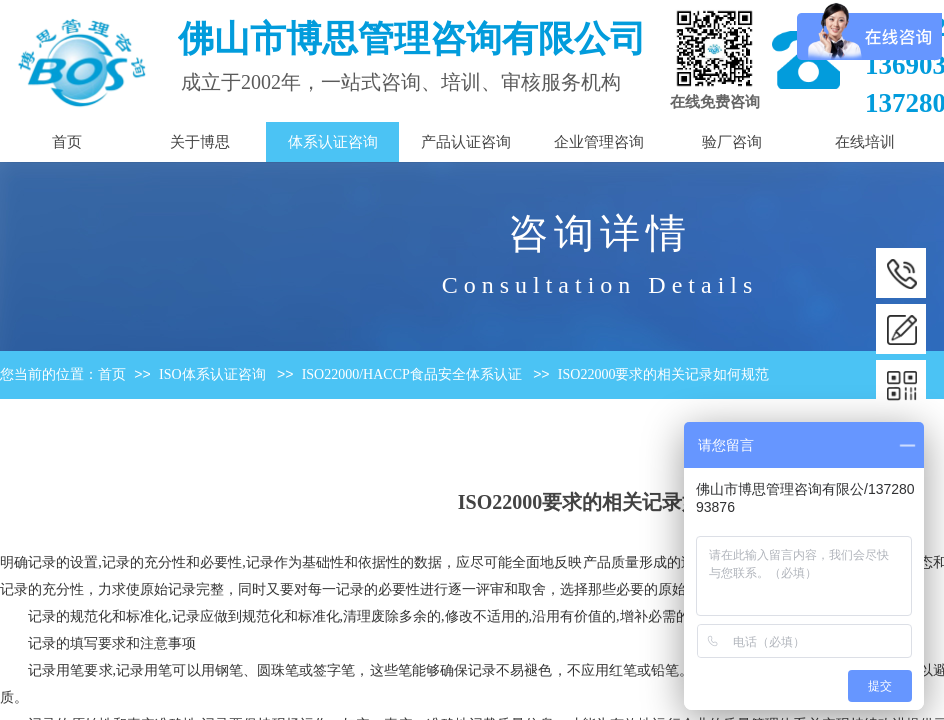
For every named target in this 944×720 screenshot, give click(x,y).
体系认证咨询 (333, 142)
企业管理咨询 (599, 142)
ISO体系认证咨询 (212, 374)
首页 (112, 374)
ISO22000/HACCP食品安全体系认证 (412, 374)
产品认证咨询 (466, 142)
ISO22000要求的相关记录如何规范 (664, 374)
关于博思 (200, 142)
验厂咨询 (732, 142)
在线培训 (865, 142)
